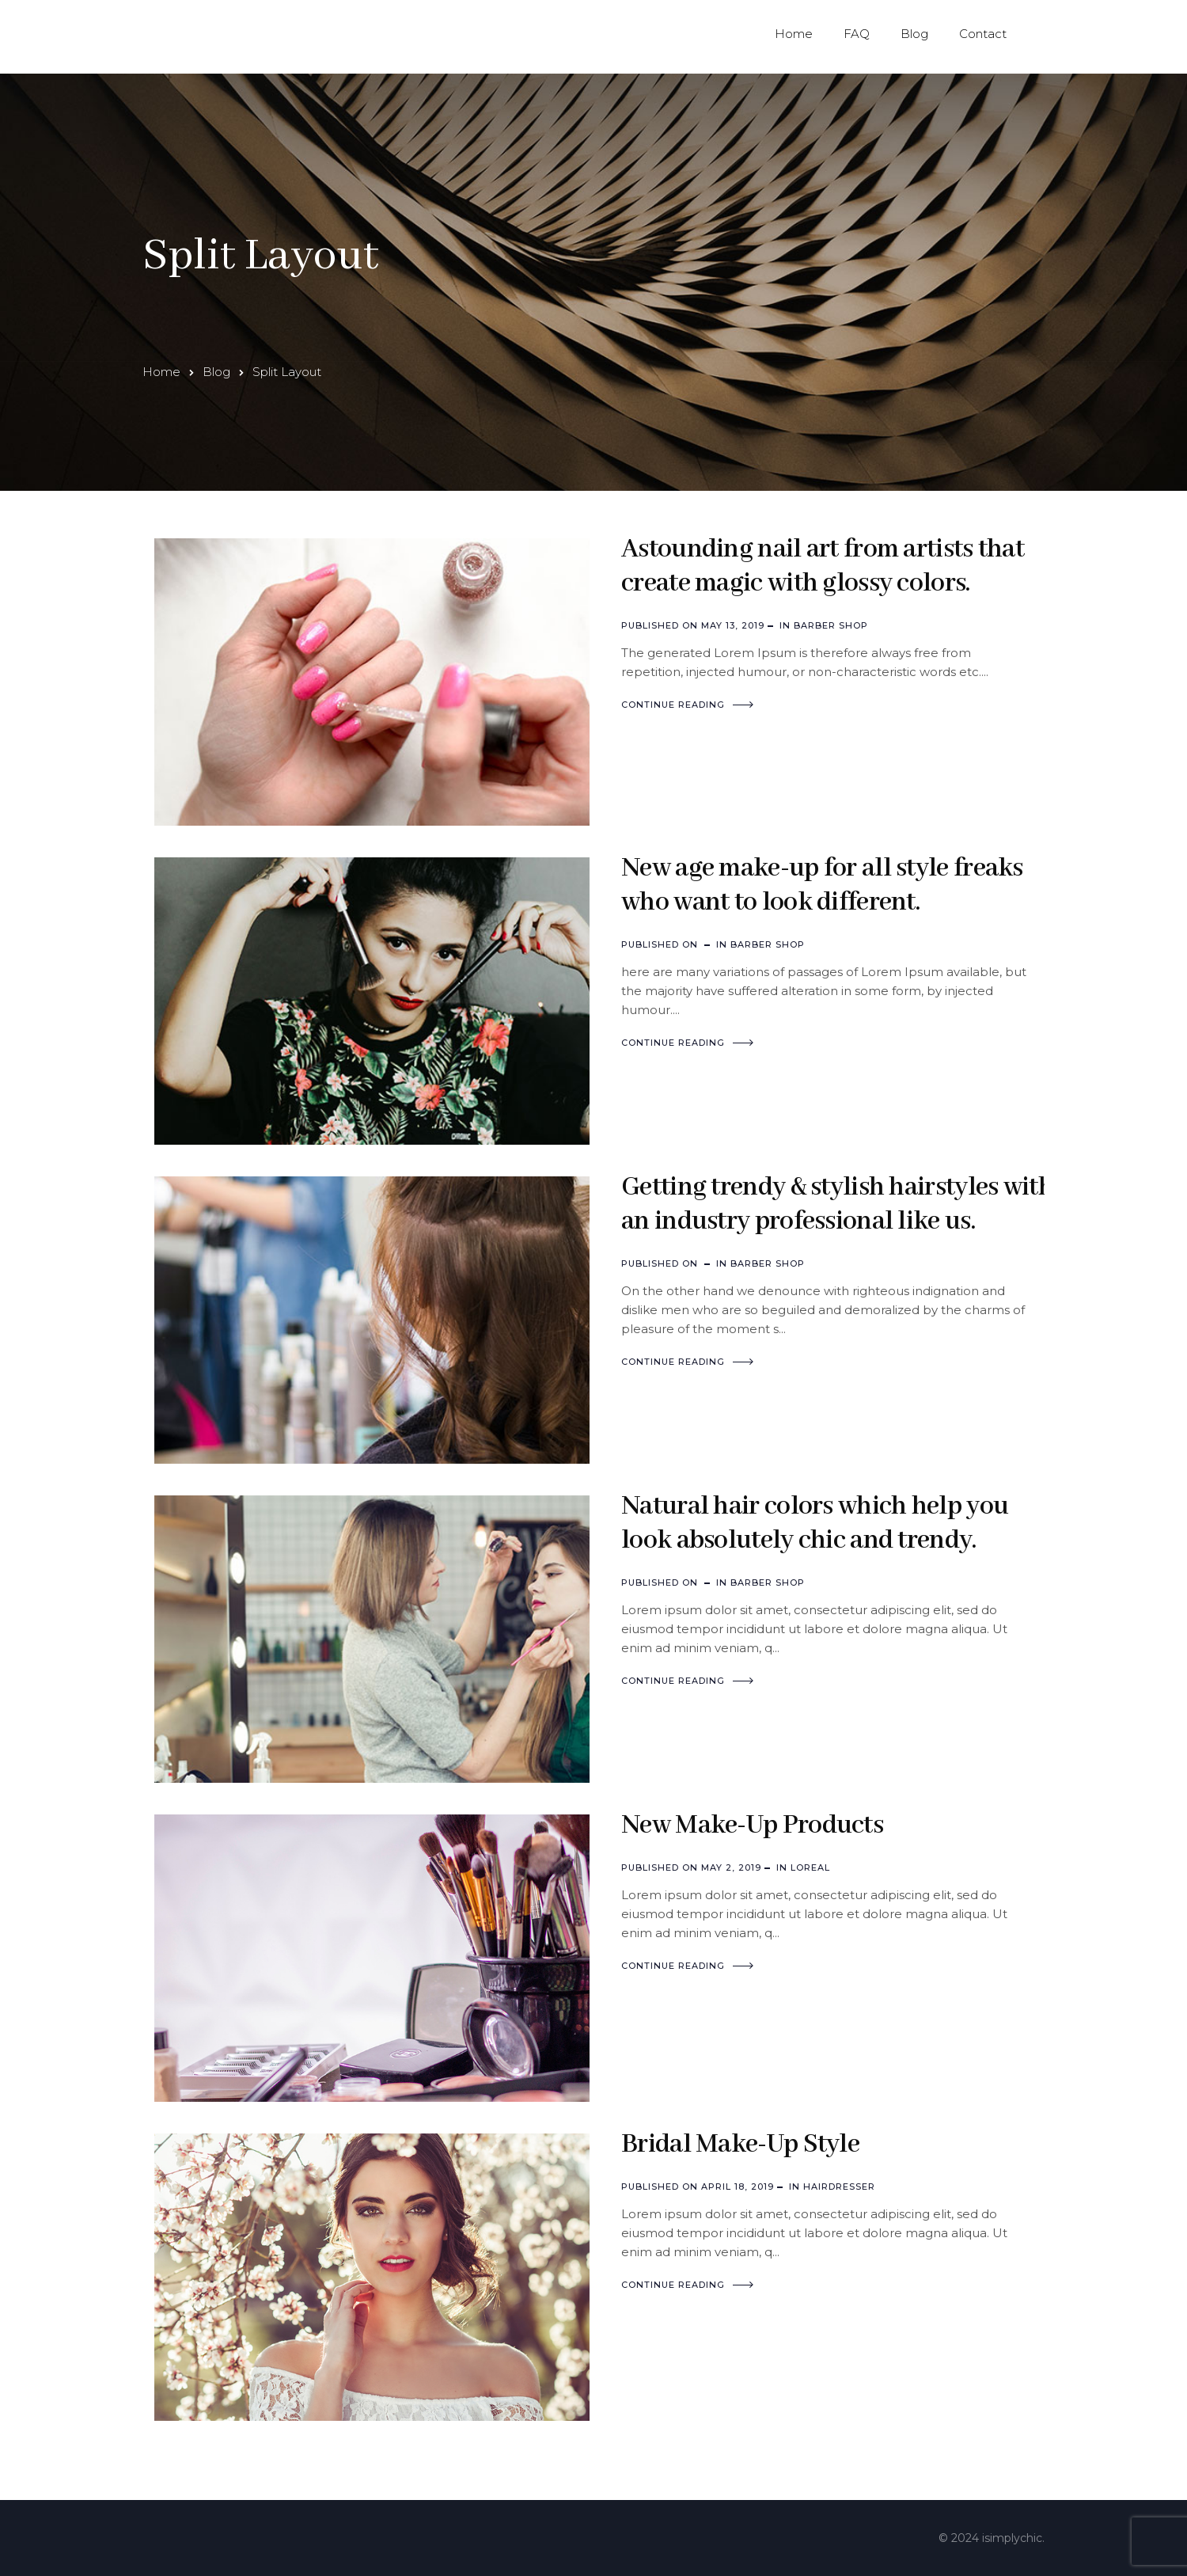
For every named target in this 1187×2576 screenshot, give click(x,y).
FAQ (857, 33)
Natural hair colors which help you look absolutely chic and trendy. (814, 1523)
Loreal (810, 1867)
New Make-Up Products (752, 1825)
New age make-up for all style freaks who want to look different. (822, 885)
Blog (914, 33)
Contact (983, 33)
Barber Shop (831, 625)
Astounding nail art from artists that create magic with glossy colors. (822, 566)
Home (794, 33)
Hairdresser (839, 2186)
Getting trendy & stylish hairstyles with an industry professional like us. (837, 1204)
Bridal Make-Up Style (740, 2144)
